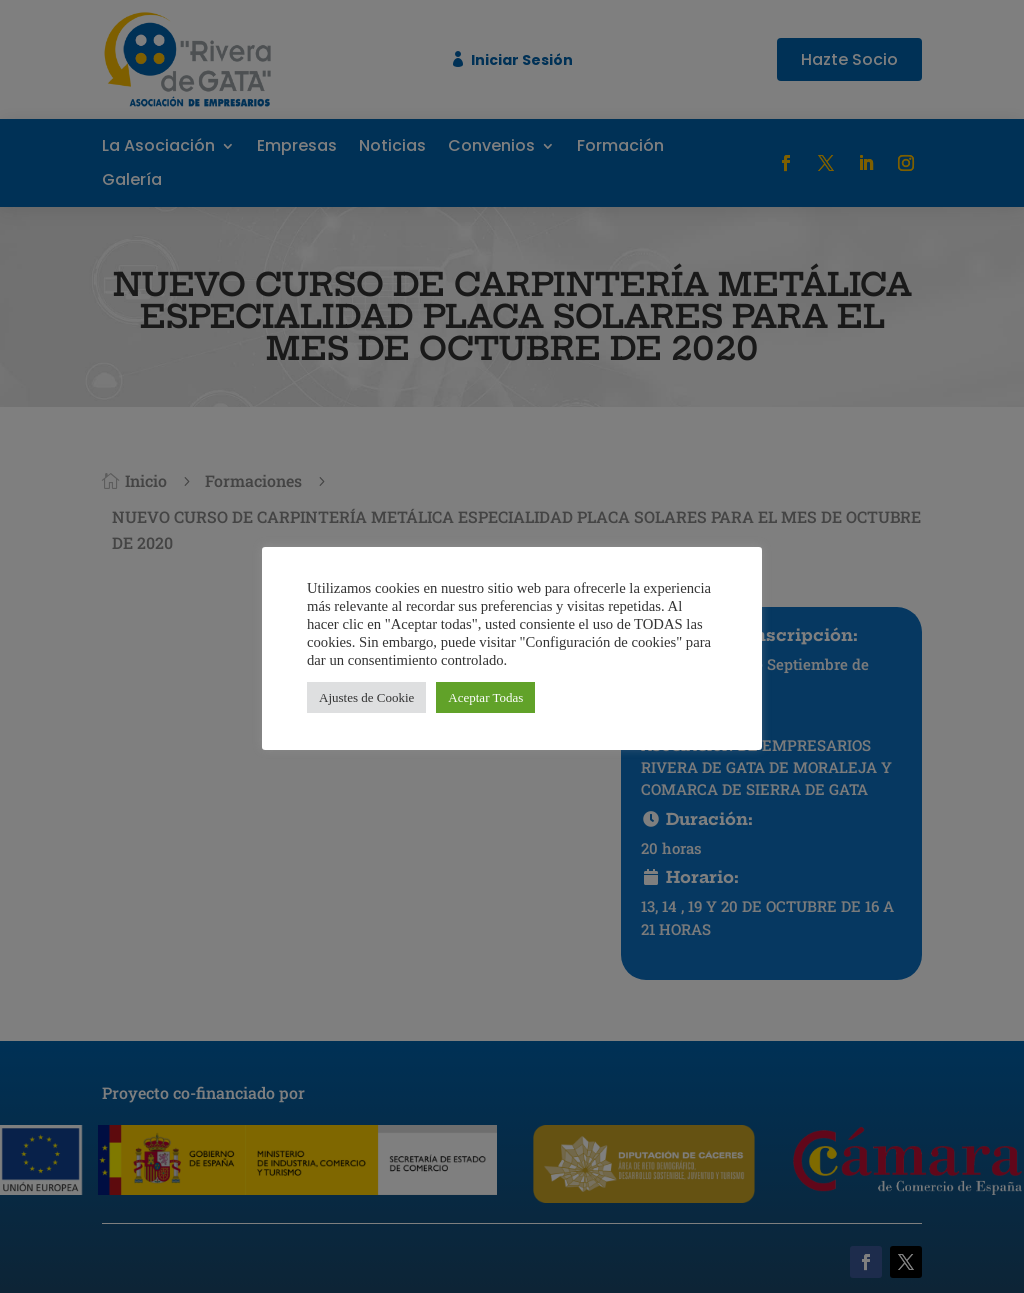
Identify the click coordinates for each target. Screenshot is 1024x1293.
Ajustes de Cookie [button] (366, 697)
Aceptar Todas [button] (485, 697)
